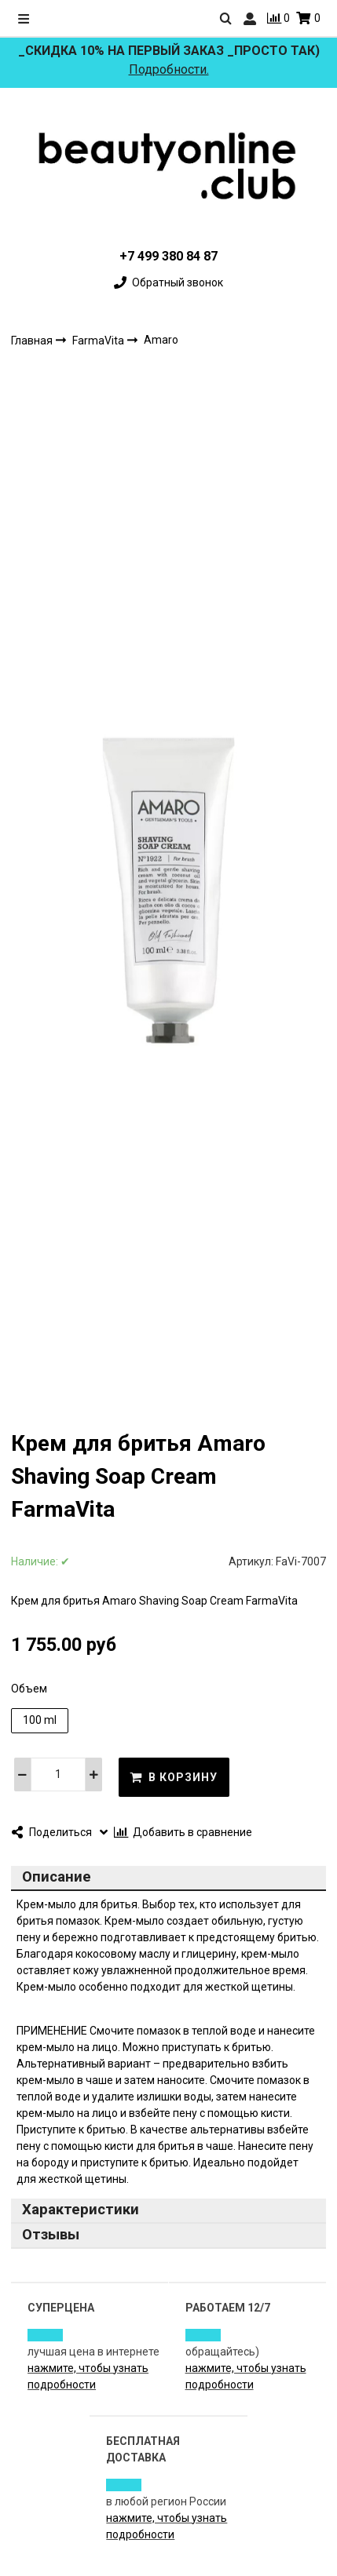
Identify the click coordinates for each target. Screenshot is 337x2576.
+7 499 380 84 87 (168, 256)
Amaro (161, 340)
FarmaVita (99, 340)
